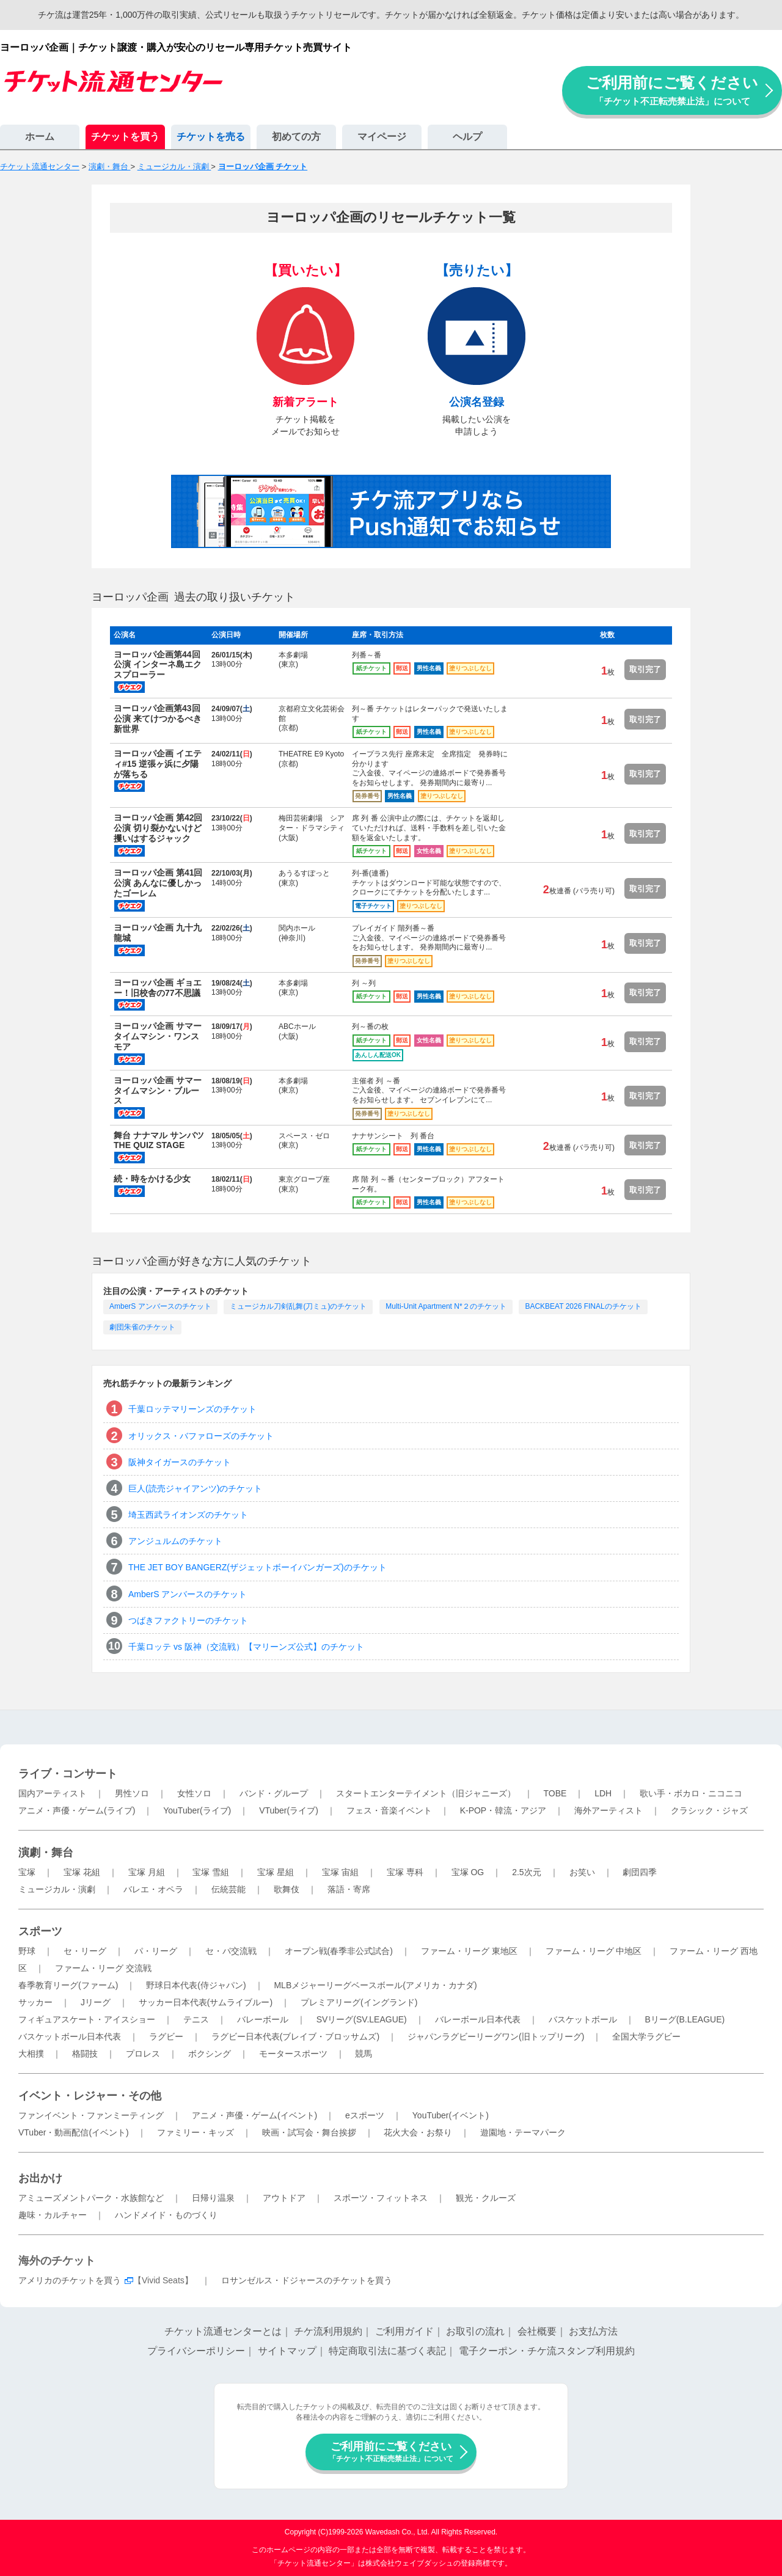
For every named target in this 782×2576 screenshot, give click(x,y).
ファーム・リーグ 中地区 (594, 1951)
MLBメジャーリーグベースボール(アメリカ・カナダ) (375, 1985)
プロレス (143, 2053)
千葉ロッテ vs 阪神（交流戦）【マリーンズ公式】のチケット (246, 1647)
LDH (603, 1793)
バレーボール (262, 2019)
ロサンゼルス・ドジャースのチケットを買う (306, 2280)
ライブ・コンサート (67, 1774)
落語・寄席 (348, 1889)
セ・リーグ (85, 1951)
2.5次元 (526, 1872)
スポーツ (40, 1931)
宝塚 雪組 (210, 1872)
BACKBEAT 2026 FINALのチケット (583, 1306)
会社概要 (537, 2331)
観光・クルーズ (486, 2198)
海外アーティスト (608, 1810)
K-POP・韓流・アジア (503, 1810)
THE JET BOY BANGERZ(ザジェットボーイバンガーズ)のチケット (257, 1567)
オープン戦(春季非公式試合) (339, 1951)
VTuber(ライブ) (288, 1810)
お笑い (582, 1872)
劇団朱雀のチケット (142, 1327)
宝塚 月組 (146, 1872)
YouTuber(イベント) (450, 2115)
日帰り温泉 (213, 2198)
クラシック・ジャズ (709, 1810)
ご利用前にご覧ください (672, 90)
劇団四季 (640, 1872)
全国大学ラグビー (646, 2036)
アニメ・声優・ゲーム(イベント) (254, 2115)
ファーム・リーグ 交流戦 (103, 1968)
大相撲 (31, 2053)
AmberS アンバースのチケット (160, 1306)
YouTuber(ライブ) (197, 1810)
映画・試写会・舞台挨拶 (309, 2132)
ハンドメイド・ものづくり (166, 2215)
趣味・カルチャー (52, 2215)
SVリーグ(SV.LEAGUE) (361, 2019)
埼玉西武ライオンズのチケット (188, 1515)
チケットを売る (211, 136)
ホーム (39, 136)
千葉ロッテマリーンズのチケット (192, 1409)
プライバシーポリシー (196, 2351)
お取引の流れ (475, 2331)
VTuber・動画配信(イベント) (73, 2132)
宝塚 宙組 (340, 1872)
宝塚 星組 (275, 1872)
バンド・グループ (273, 1793)
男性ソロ (132, 1793)
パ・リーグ (155, 1951)
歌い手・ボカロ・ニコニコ (691, 1793)
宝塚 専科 (405, 1872)
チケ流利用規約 (328, 2331)
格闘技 (85, 2053)
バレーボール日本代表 (478, 2019)
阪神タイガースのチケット (179, 1462)
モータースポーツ (293, 2053)
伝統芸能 (228, 1889)
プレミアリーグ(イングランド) (359, 2002)
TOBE (554, 1793)
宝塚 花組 (82, 1872)
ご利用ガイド (404, 2331)
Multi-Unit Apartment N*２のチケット (446, 1306)
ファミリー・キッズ (195, 2132)
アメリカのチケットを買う (69, 2280)
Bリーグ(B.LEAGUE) (685, 2019)
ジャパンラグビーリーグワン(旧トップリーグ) (495, 2036)
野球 (26, 1951)
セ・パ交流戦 (231, 1951)
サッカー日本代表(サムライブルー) (205, 2002)
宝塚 (26, 1872)
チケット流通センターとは (223, 2331)
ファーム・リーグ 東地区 (469, 1951)
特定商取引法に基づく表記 (387, 2351)
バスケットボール (583, 2019)
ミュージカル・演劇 (56, 1889)
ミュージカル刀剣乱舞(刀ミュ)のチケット (298, 1306)
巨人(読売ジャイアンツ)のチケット (195, 1488)
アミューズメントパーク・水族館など (91, 2198)
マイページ (381, 136)
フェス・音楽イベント (389, 1810)
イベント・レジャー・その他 (89, 2096)
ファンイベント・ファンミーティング (91, 2115)
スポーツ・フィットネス (381, 2198)
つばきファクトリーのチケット (188, 1620)
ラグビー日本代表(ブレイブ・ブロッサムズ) (295, 2036)
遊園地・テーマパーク (523, 2132)
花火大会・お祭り (418, 2132)
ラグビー (166, 2036)
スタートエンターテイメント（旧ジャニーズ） (426, 1793)
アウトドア (284, 2198)
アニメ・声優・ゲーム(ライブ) (76, 1810)
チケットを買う (125, 136)
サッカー (35, 2002)
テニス (196, 2019)
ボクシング (209, 2053)
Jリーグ (96, 2002)
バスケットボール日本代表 (69, 2036)
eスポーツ (364, 2115)
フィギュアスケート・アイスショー (86, 2019)
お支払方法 (593, 2331)
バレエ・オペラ (153, 1889)
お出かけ (40, 2178)
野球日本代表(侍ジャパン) (196, 1985)
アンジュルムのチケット (175, 1541)
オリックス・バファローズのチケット (201, 1436)
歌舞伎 (286, 1889)
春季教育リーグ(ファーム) (68, 1985)
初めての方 (296, 136)
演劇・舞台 (45, 1852)
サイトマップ (287, 2351)
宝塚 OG (467, 1872)
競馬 (363, 2053)
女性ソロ (194, 1793)
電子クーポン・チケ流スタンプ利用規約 (547, 2351)
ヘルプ (467, 136)
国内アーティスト (52, 1793)
